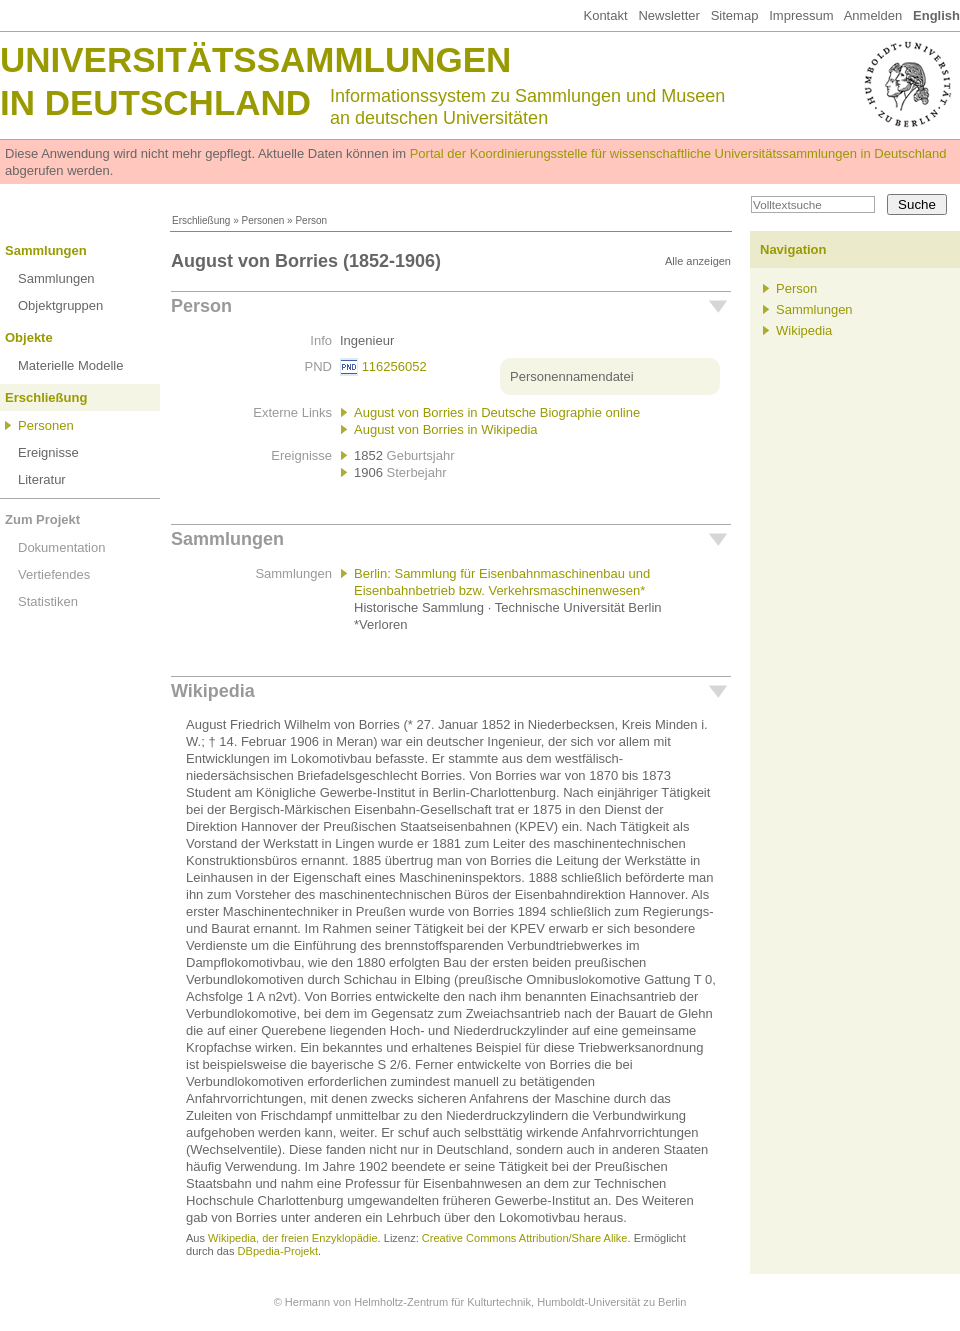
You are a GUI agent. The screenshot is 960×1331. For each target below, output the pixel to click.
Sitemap (735, 15)
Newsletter (668, 15)
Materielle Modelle (71, 365)
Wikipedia (213, 691)
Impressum (801, 15)
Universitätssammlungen (255, 59)
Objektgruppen (60, 305)
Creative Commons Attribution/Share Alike (525, 1238)
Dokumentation (61, 547)
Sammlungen (46, 250)
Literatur (42, 479)
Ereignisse (48, 452)
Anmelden (873, 15)
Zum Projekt (42, 519)
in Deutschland (155, 102)
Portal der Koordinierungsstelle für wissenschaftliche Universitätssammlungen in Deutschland (678, 153)
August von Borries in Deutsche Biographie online (497, 412)
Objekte (29, 337)
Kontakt (605, 15)
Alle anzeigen (698, 261)
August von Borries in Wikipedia (446, 429)
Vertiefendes (54, 574)
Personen (262, 220)
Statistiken (48, 601)
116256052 (394, 366)
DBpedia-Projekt (278, 1251)
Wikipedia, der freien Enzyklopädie (292, 1238)
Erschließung (201, 220)
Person (201, 306)
